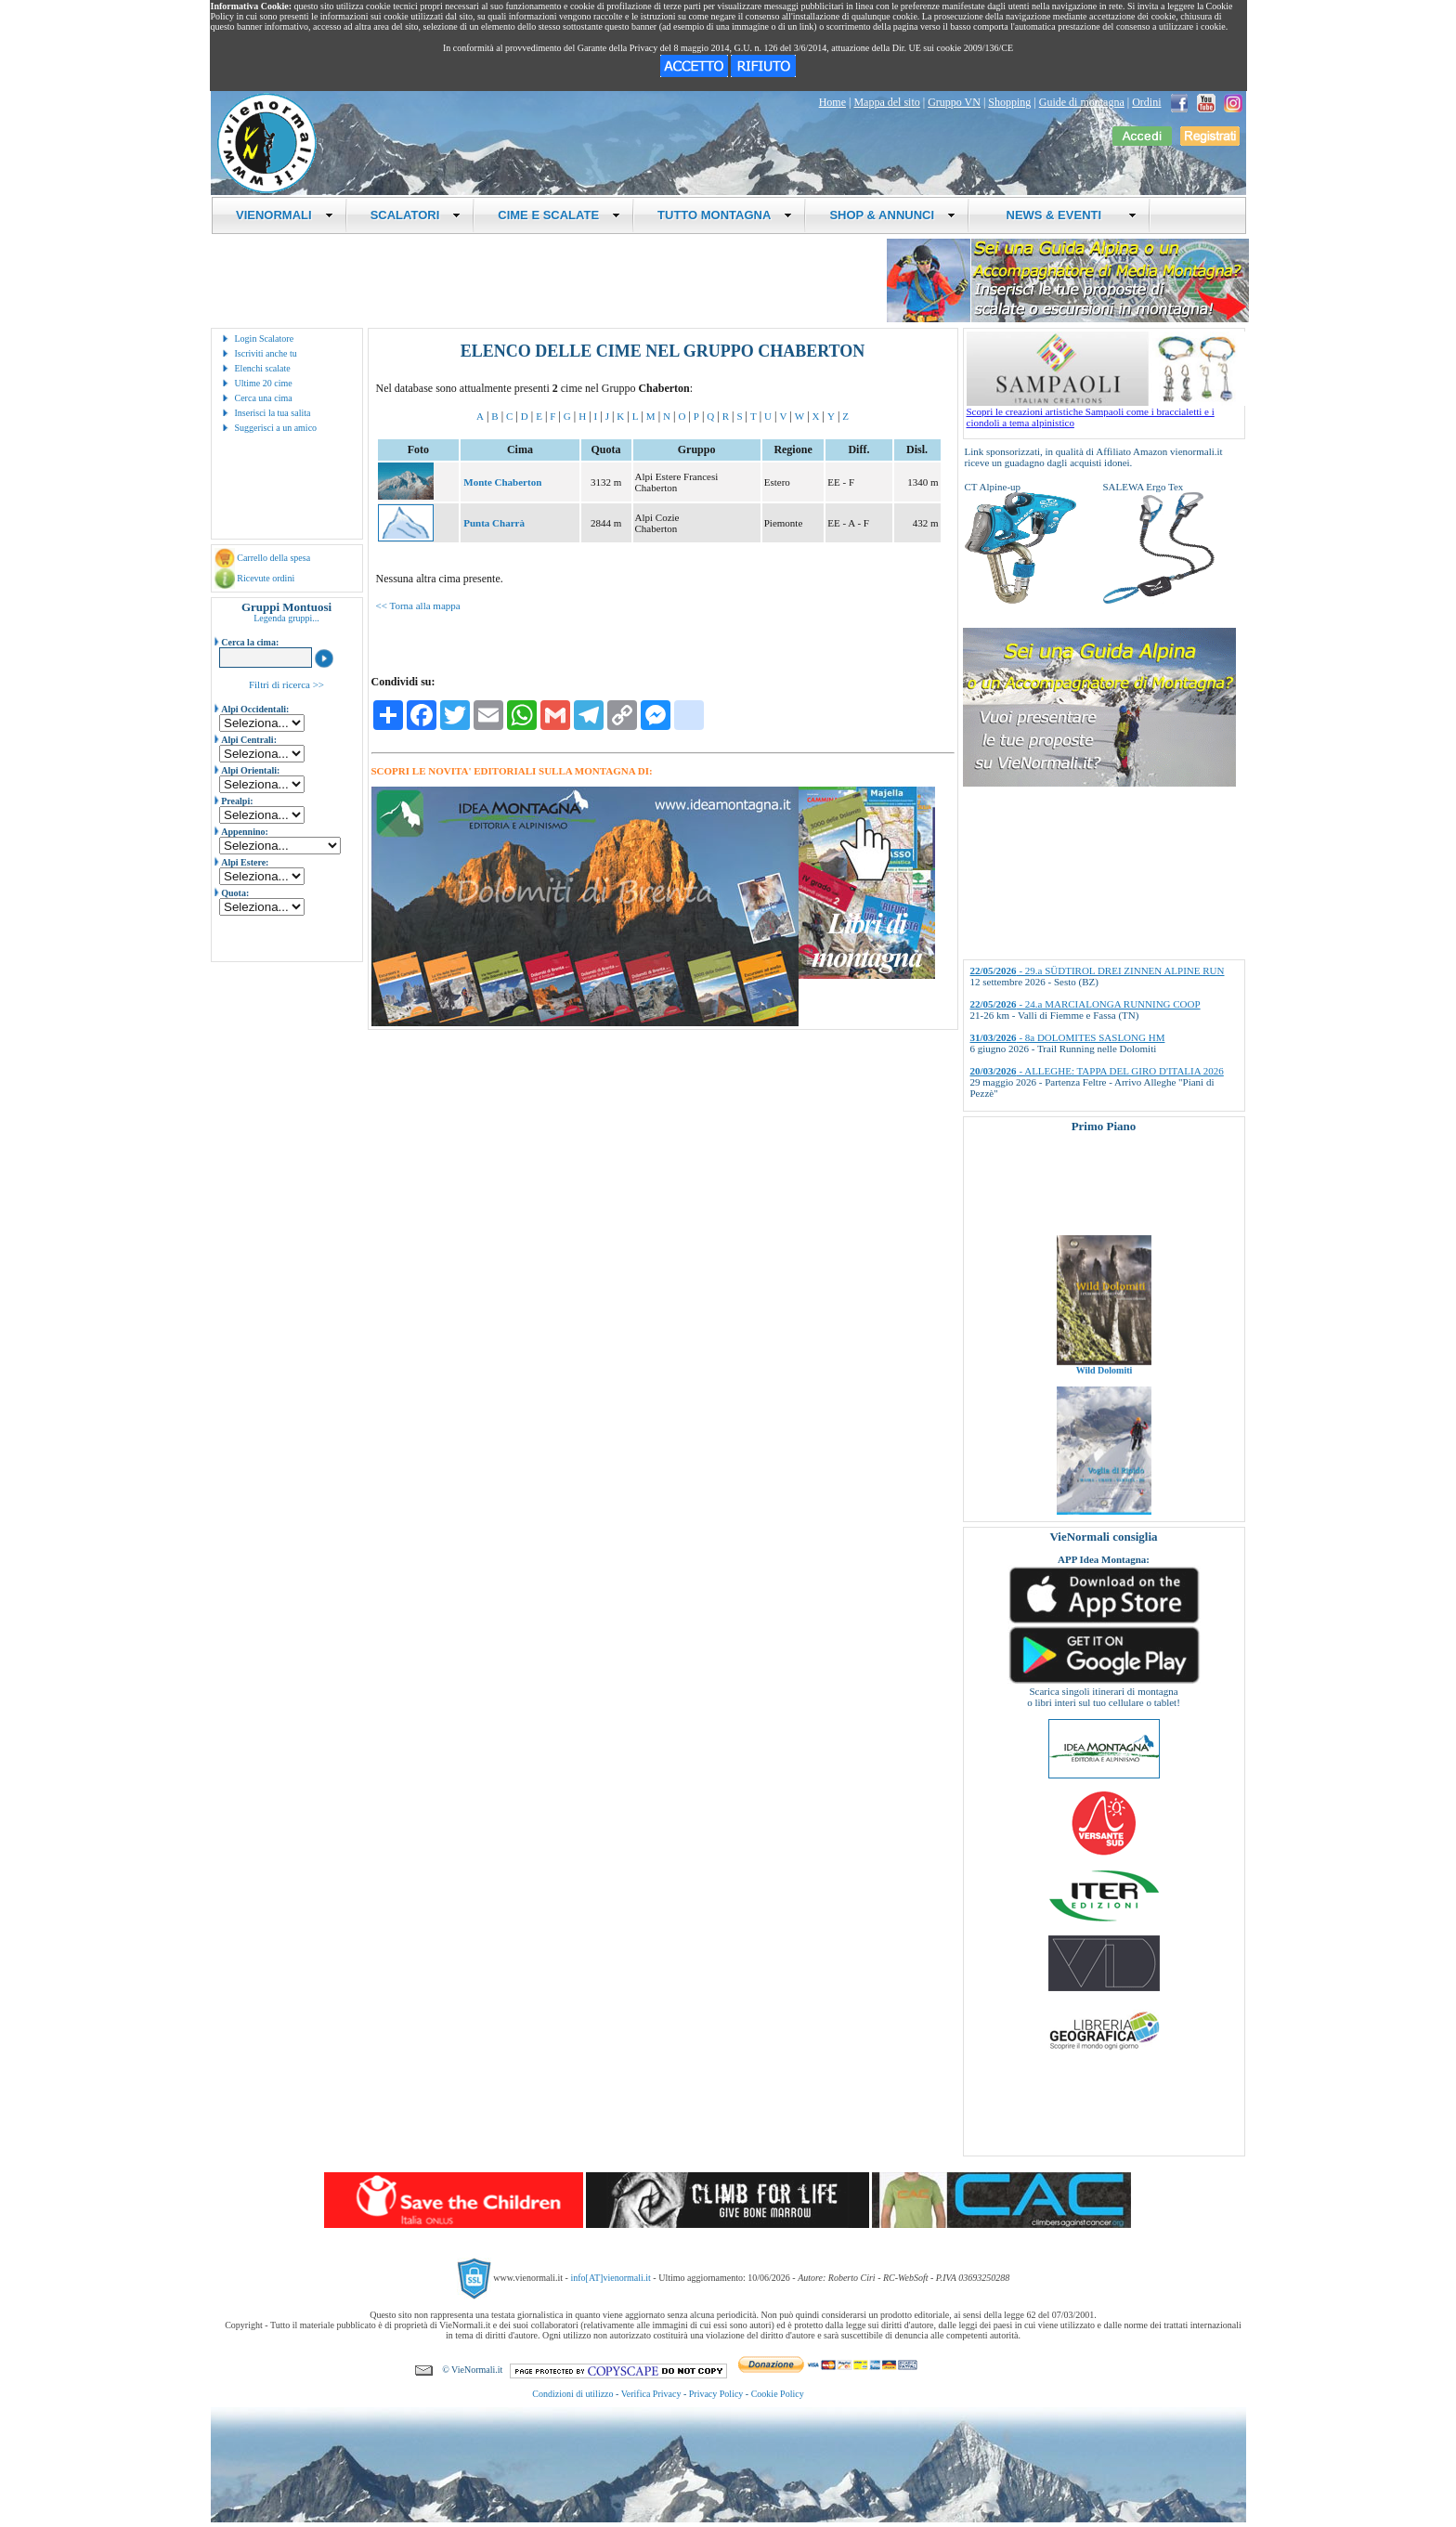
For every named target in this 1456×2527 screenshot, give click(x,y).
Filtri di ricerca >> (286, 684)
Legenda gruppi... (286, 618)
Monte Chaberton (502, 482)
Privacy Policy (716, 2394)
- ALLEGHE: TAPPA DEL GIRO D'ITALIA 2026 (1097, 1070)
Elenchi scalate (263, 368)
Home (832, 102)
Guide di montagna (1081, 102)
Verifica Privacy (651, 2394)
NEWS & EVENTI (1064, 215)
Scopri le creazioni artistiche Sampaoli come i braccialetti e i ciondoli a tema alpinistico (1106, 412)
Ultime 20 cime (263, 383)
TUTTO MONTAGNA (724, 215)
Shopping (1009, 102)
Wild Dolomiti (1103, 1384)
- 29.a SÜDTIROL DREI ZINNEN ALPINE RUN (1097, 970)
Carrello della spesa (273, 558)
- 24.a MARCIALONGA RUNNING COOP (1085, 1003)
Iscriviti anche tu (266, 353)
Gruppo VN (954, 102)
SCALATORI (416, 215)
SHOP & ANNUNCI (892, 215)
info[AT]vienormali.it (610, 2278)
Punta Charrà (494, 522)
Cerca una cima (263, 398)
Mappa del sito (886, 102)
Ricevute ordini (265, 578)
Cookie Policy (777, 2394)
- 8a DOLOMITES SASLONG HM (1067, 1037)
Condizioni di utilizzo (572, 2394)
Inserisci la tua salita (273, 413)
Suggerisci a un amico (276, 428)
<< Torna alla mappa (418, 605)
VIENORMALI (284, 215)
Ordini (1146, 102)
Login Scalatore (264, 338)
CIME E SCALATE (559, 215)
